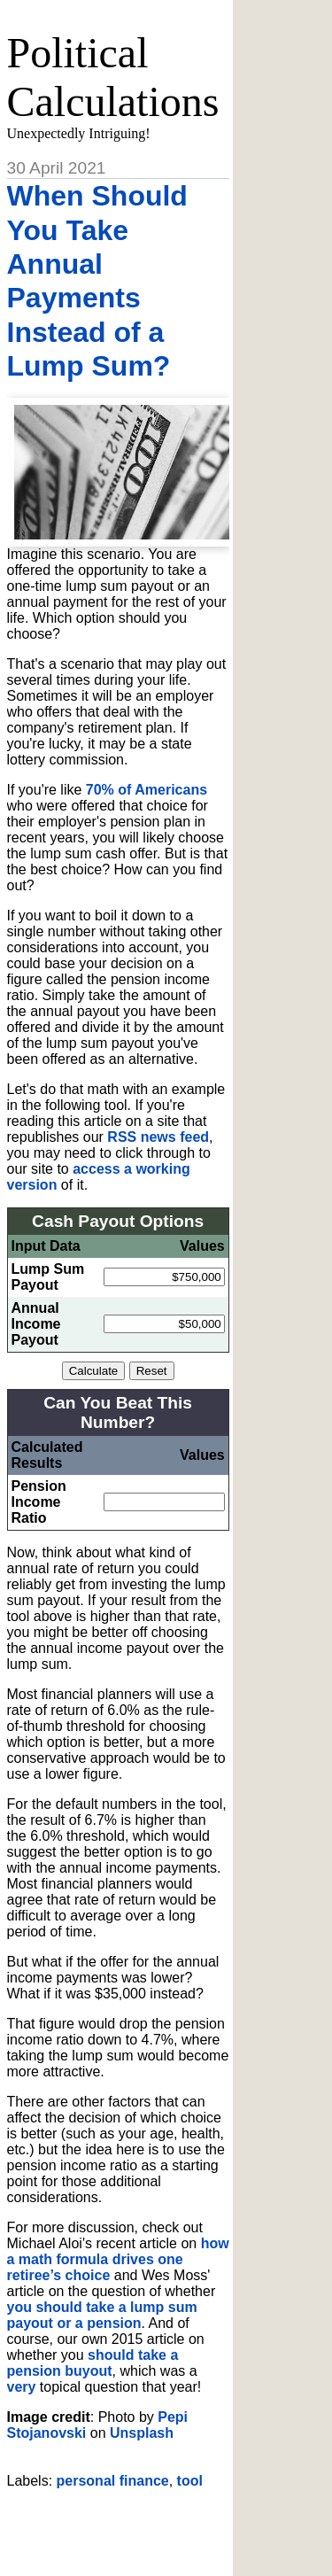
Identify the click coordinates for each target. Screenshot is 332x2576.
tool (190, 2480)
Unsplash (142, 2432)
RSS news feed (158, 1136)
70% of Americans (146, 789)
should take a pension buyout (93, 2362)
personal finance (113, 2480)
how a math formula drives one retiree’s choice (118, 2259)
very (21, 2386)
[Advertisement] (169, 2525)
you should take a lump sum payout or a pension (102, 2315)
